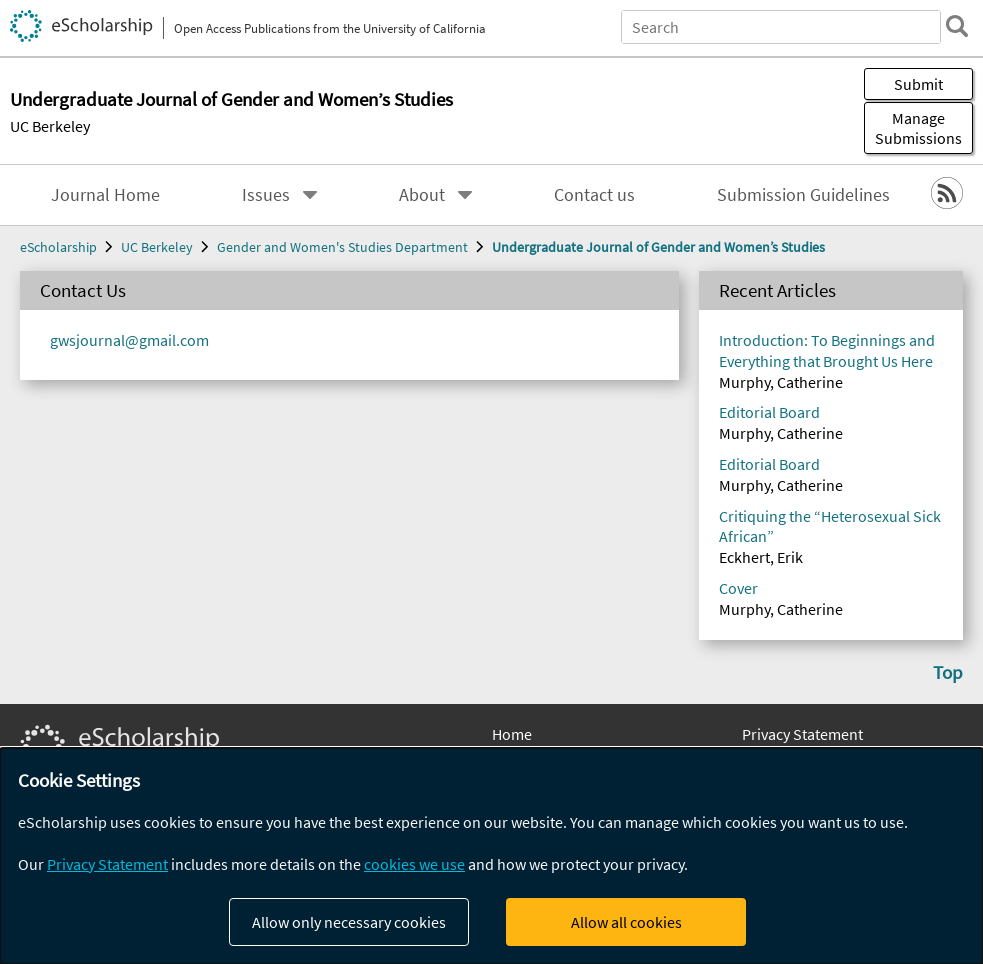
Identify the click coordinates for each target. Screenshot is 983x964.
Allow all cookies (626, 922)
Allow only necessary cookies (349, 922)
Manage (918, 128)
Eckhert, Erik (761, 557)
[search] (957, 26)
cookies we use (414, 864)
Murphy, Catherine (781, 382)
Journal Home (105, 195)
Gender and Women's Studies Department (342, 247)
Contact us (594, 195)
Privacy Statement (802, 734)
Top (948, 672)
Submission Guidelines (803, 195)
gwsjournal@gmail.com (129, 340)
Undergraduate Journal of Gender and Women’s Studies (658, 247)
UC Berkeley (50, 126)
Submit (918, 84)
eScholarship (58, 247)
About (422, 195)
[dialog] (491, 856)
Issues (266, 195)
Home (512, 734)
